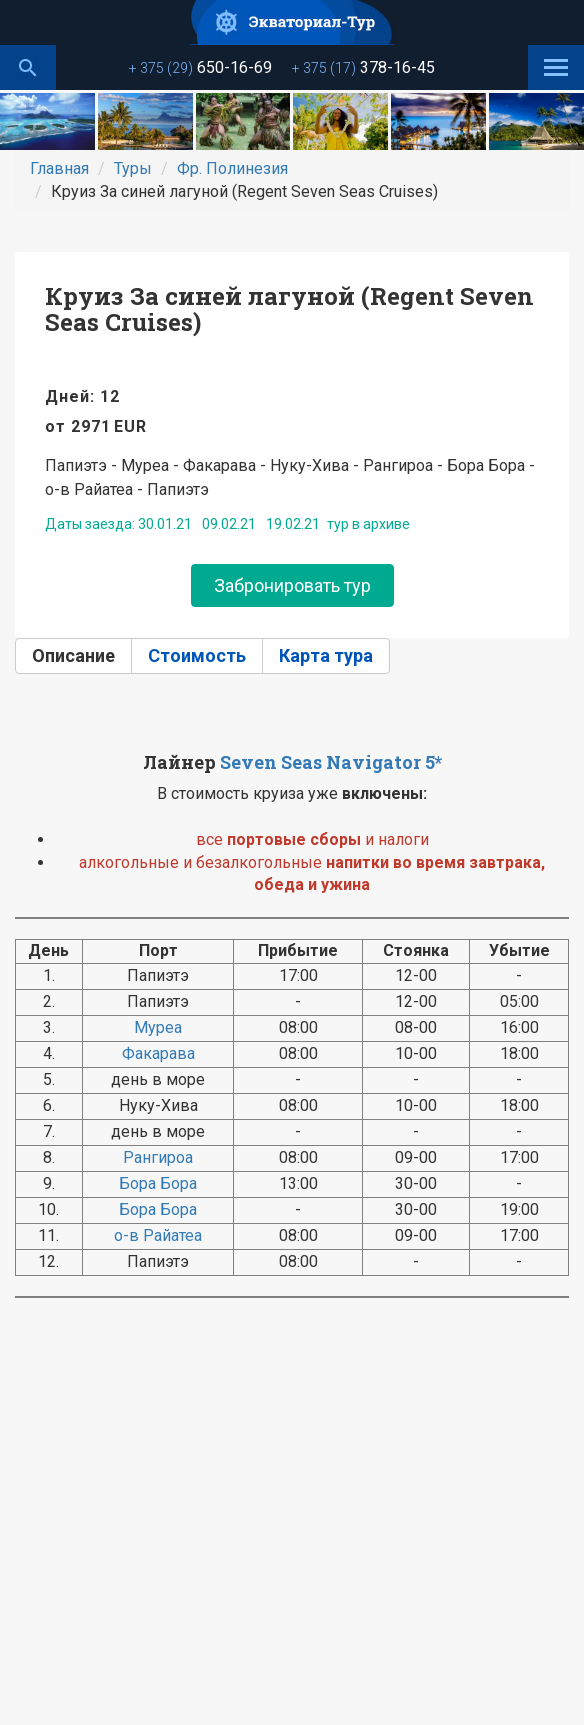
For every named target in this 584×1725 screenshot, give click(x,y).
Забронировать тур (292, 585)
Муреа (158, 1027)
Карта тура (326, 655)
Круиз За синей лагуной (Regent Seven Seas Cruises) (289, 309)
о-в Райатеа (158, 1235)
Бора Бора (158, 1183)
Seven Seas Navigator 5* (331, 762)
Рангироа (158, 1157)
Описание (73, 655)
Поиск (28, 67)
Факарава (158, 1053)
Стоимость (197, 655)
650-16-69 (200, 67)
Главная (59, 168)
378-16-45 (363, 67)
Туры (133, 168)
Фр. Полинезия (232, 168)
